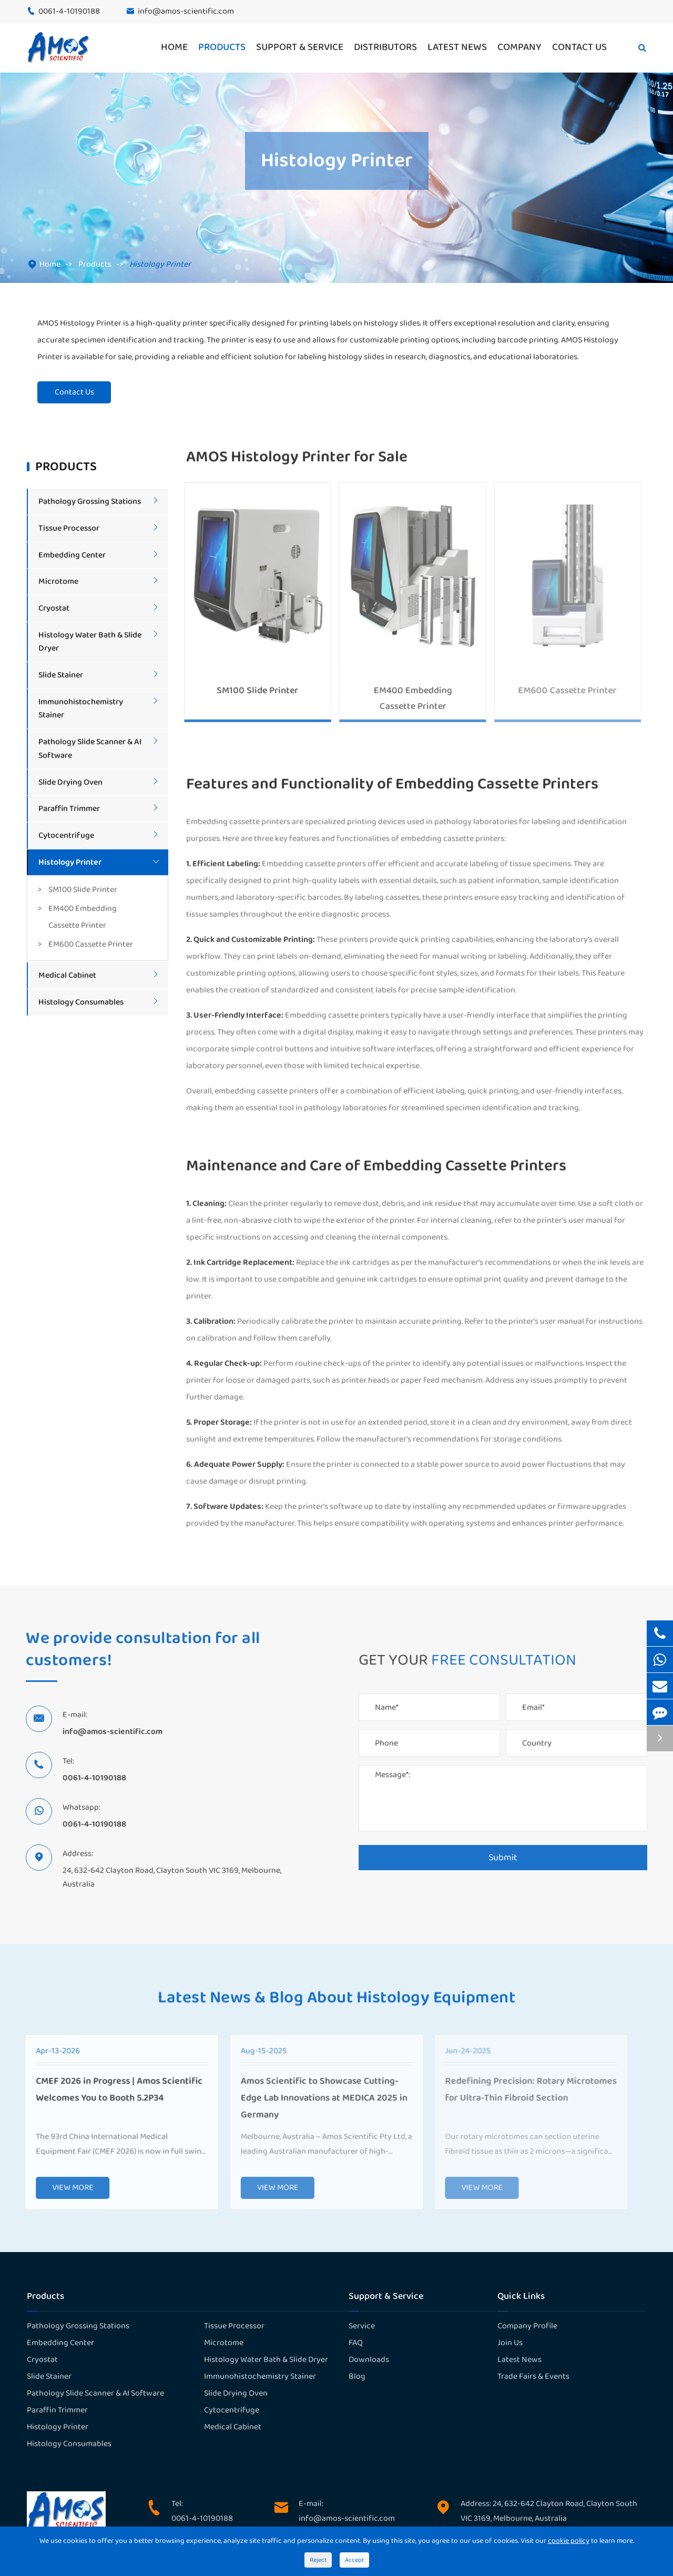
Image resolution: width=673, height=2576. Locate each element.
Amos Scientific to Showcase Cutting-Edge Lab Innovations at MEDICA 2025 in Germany (317, 2098)
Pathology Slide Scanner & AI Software (95, 2393)
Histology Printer (160, 264)
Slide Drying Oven (70, 782)
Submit (508, 1857)
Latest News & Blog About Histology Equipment (336, 2003)
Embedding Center (72, 555)
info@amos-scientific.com (186, 11)
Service (362, 2325)
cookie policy (568, 2541)
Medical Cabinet (67, 975)
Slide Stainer (60, 675)
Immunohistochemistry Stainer (260, 2376)
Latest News (457, 47)
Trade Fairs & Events (533, 2376)
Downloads (369, 2359)
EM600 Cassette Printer (90, 944)
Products (222, 47)
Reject (318, 2560)
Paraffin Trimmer (69, 808)
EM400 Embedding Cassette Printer (82, 917)
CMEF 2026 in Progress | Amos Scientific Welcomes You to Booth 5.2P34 (112, 2089)
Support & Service (299, 47)
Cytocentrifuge (66, 835)
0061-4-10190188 (69, 11)
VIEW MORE (65, 2187)
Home (174, 47)
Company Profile (527, 2325)
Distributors (385, 47)
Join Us (510, 2342)
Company (519, 47)
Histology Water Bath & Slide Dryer (266, 2359)
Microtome (58, 581)
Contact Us (579, 47)
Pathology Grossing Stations (89, 501)
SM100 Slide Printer (82, 889)
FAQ (356, 2342)
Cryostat (53, 608)
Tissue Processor (68, 528)
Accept (354, 2560)
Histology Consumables (81, 1002)
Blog (357, 2376)
